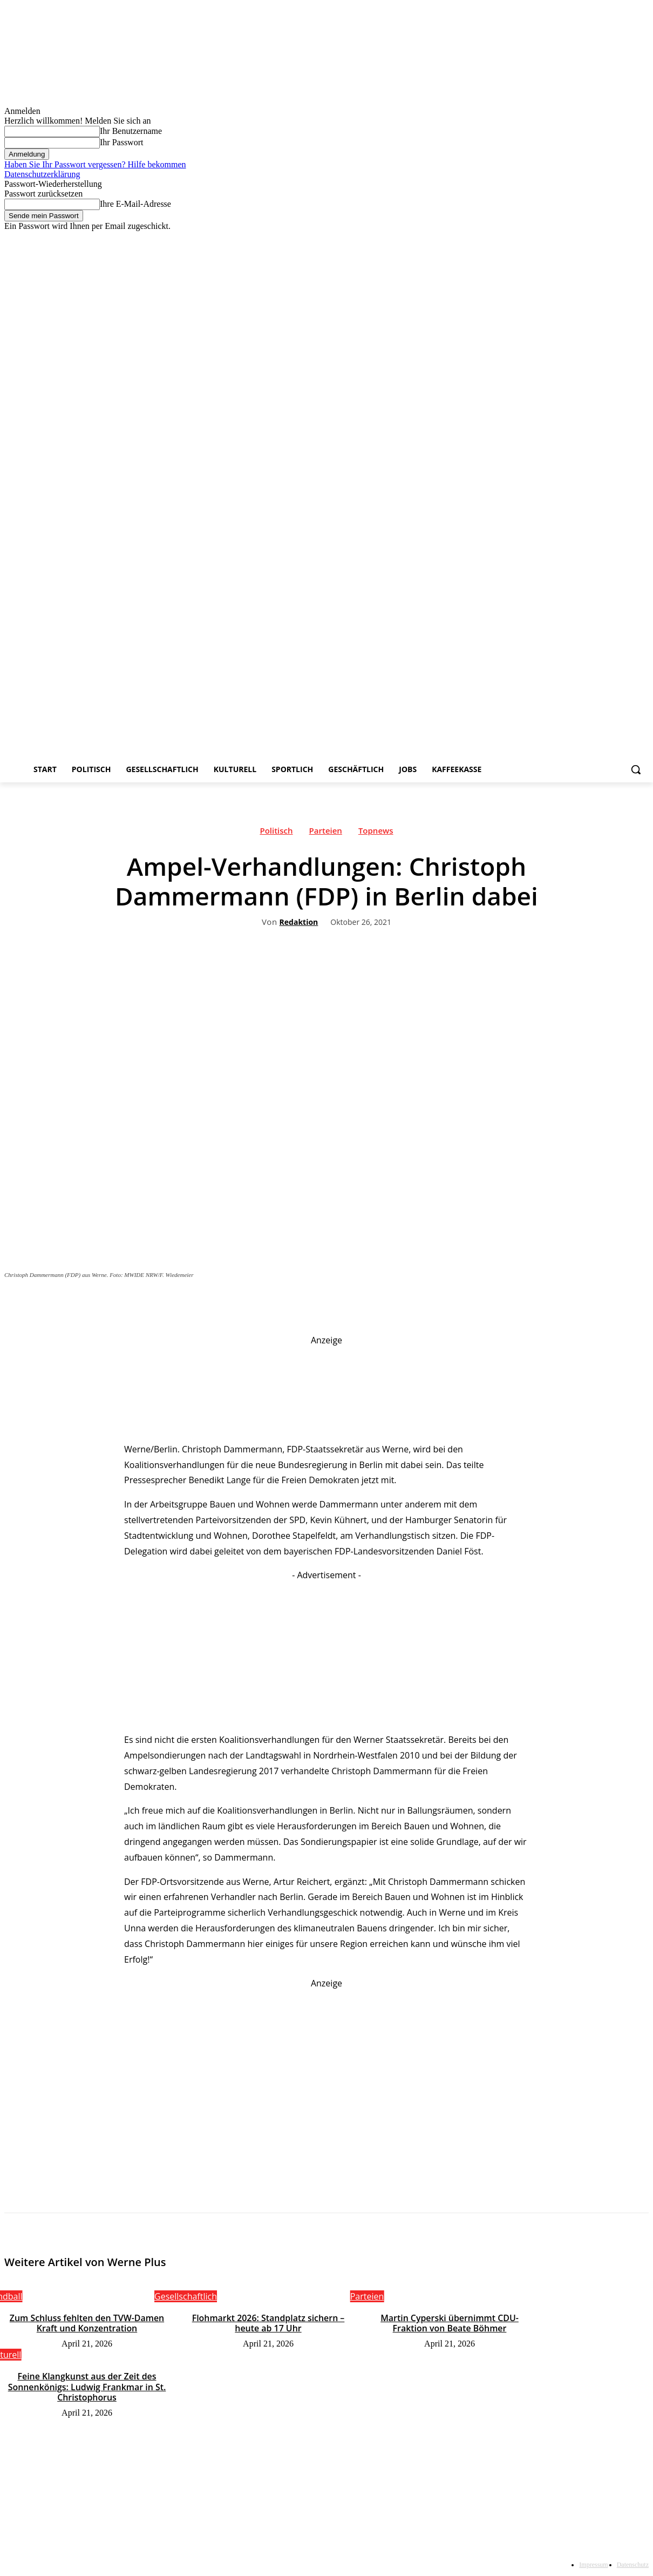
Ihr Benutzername (131, 131)
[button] (636, 769)
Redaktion (299, 922)
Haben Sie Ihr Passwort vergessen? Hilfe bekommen (95, 164)
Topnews (376, 833)
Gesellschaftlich (185, 2296)
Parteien (325, 833)
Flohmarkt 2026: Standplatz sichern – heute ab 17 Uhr (268, 2323)
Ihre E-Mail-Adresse (135, 203)
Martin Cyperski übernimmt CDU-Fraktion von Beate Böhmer (449, 2323)
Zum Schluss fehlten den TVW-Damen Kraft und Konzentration (87, 2323)
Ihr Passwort (121, 142)
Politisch (276, 833)
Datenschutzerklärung (42, 174)
